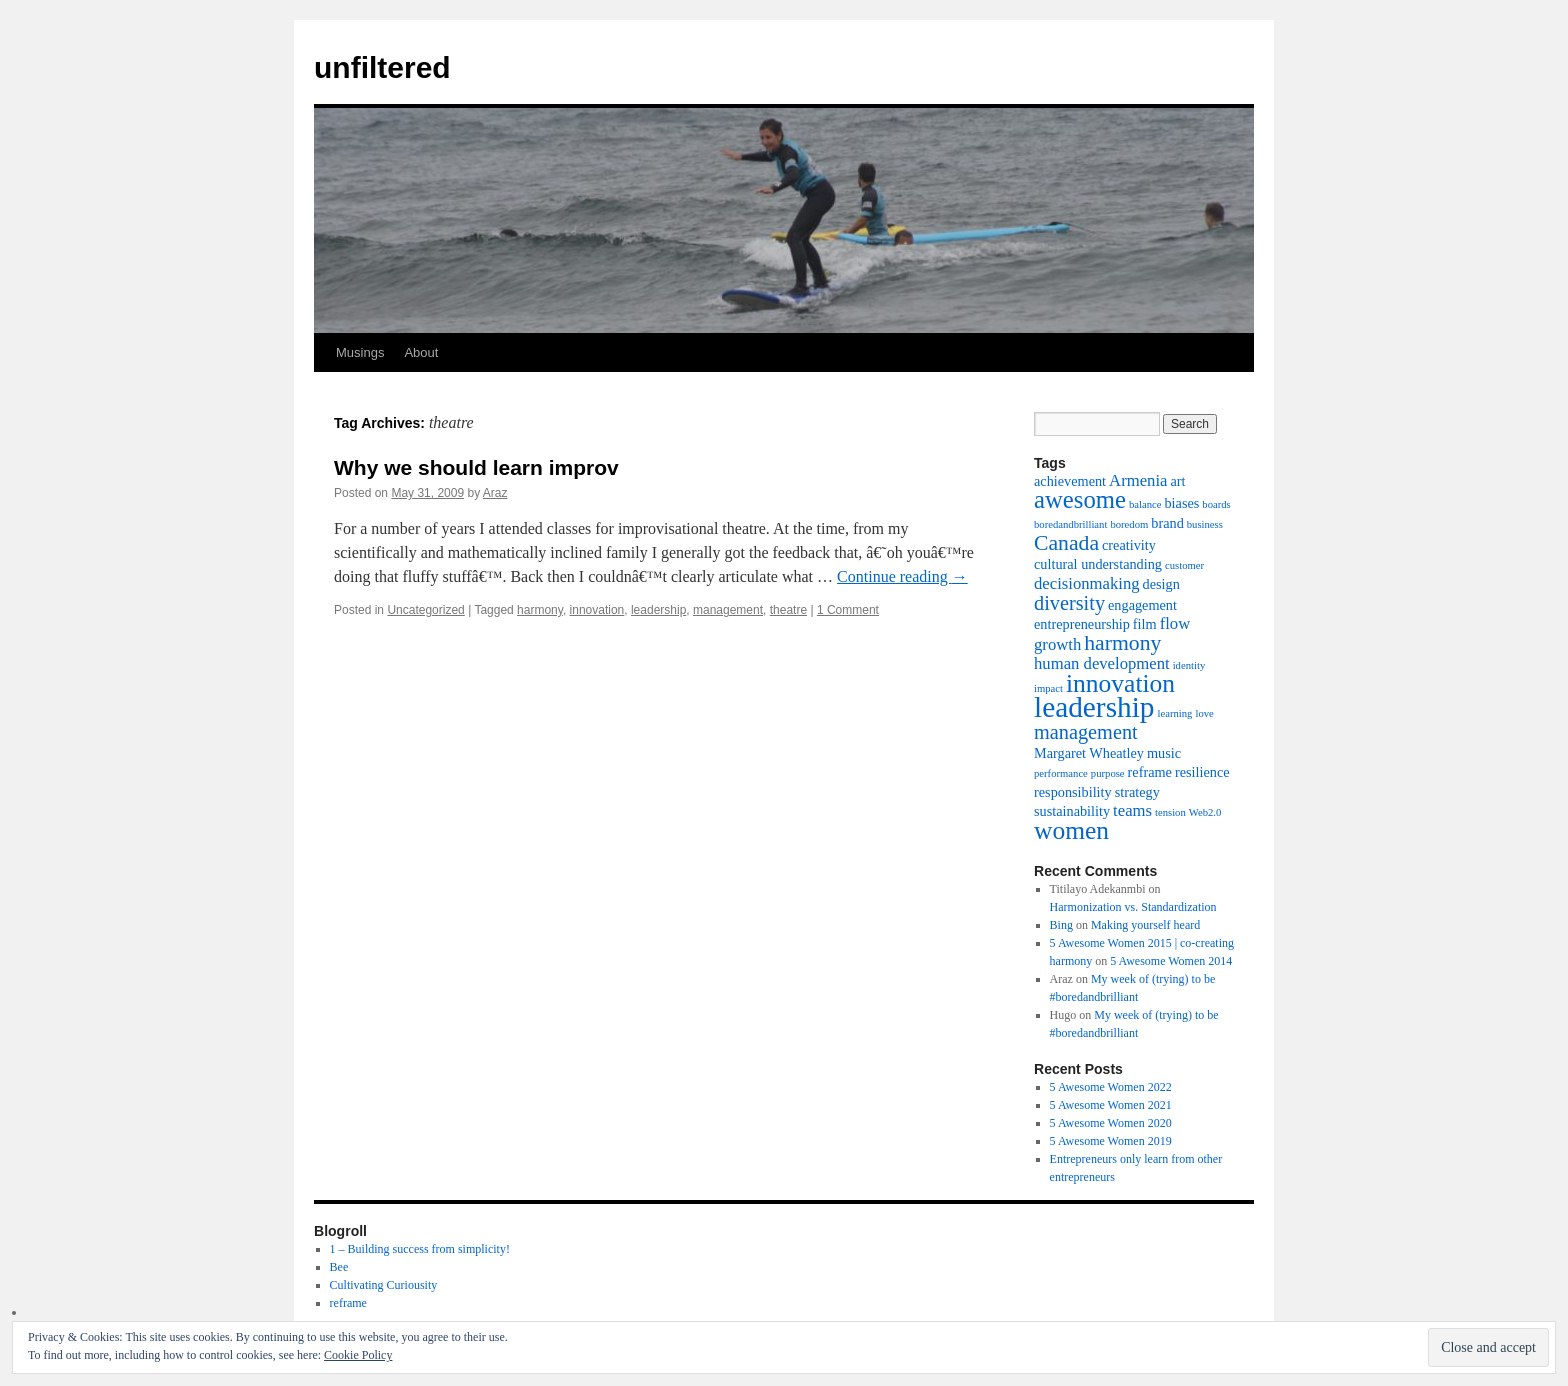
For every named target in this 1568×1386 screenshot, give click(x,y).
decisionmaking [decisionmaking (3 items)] (1087, 583)
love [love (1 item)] (1204, 713)
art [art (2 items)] (1177, 481)
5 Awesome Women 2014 (1171, 961)
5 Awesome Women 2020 (1111, 1123)
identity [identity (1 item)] (1189, 665)
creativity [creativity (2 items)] (1129, 545)
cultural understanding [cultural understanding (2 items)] (1098, 564)
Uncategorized (425, 610)
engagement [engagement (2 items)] (1142, 605)
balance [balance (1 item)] (1145, 504)
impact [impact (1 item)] (1048, 688)
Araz (495, 493)
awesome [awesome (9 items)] (1080, 499)
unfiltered (382, 67)
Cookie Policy (358, 1355)
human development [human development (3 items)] (1102, 663)
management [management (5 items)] (1086, 732)
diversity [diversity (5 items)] (1069, 603)
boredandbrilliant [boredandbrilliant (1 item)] (1070, 524)
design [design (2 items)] (1161, 584)
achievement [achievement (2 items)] (1070, 481)
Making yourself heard (1145, 925)
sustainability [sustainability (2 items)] (1072, 811)
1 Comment (848, 610)
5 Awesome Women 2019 (1111, 1141)
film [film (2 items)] (1145, 624)
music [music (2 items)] (1164, 753)
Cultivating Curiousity (384, 1285)
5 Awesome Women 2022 (1111, 1087)
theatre (788, 610)
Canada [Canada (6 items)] (1066, 543)
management (728, 610)
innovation (597, 610)
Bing (1061, 925)
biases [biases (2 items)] (1181, 503)
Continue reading (902, 576)
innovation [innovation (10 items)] (1120, 683)
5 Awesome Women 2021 (1111, 1105)
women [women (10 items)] (1071, 830)
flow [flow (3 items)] (1175, 623)
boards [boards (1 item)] (1216, 504)
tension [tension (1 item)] (1170, 812)
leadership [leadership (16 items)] (1094, 707)
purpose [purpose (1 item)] (1108, 773)
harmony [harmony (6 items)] (1122, 643)
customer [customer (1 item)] (1184, 565)
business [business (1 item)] (1205, 524)
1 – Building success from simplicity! (420, 1249)
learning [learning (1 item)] (1175, 713)
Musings (360, 352)
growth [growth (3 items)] (1057, 644)
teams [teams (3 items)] (1132, 810)
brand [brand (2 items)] (1167, 523)
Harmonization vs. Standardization (1133, 907)
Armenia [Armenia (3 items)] (1138, 480)
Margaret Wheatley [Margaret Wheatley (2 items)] (1089, 753)
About (421, 352)
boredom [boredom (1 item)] (1129, 524)
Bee (339, 1267)
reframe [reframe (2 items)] (1150, 772)
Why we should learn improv (476, 467)
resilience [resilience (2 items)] (1202, 772)
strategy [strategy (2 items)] (1137, 792)
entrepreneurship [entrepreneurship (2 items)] (1082, 624)
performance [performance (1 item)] (1061, 773)
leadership (658, 610)
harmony (540, 610)
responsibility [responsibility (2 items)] (1073, 792)
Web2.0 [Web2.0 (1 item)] (1205, 812)
